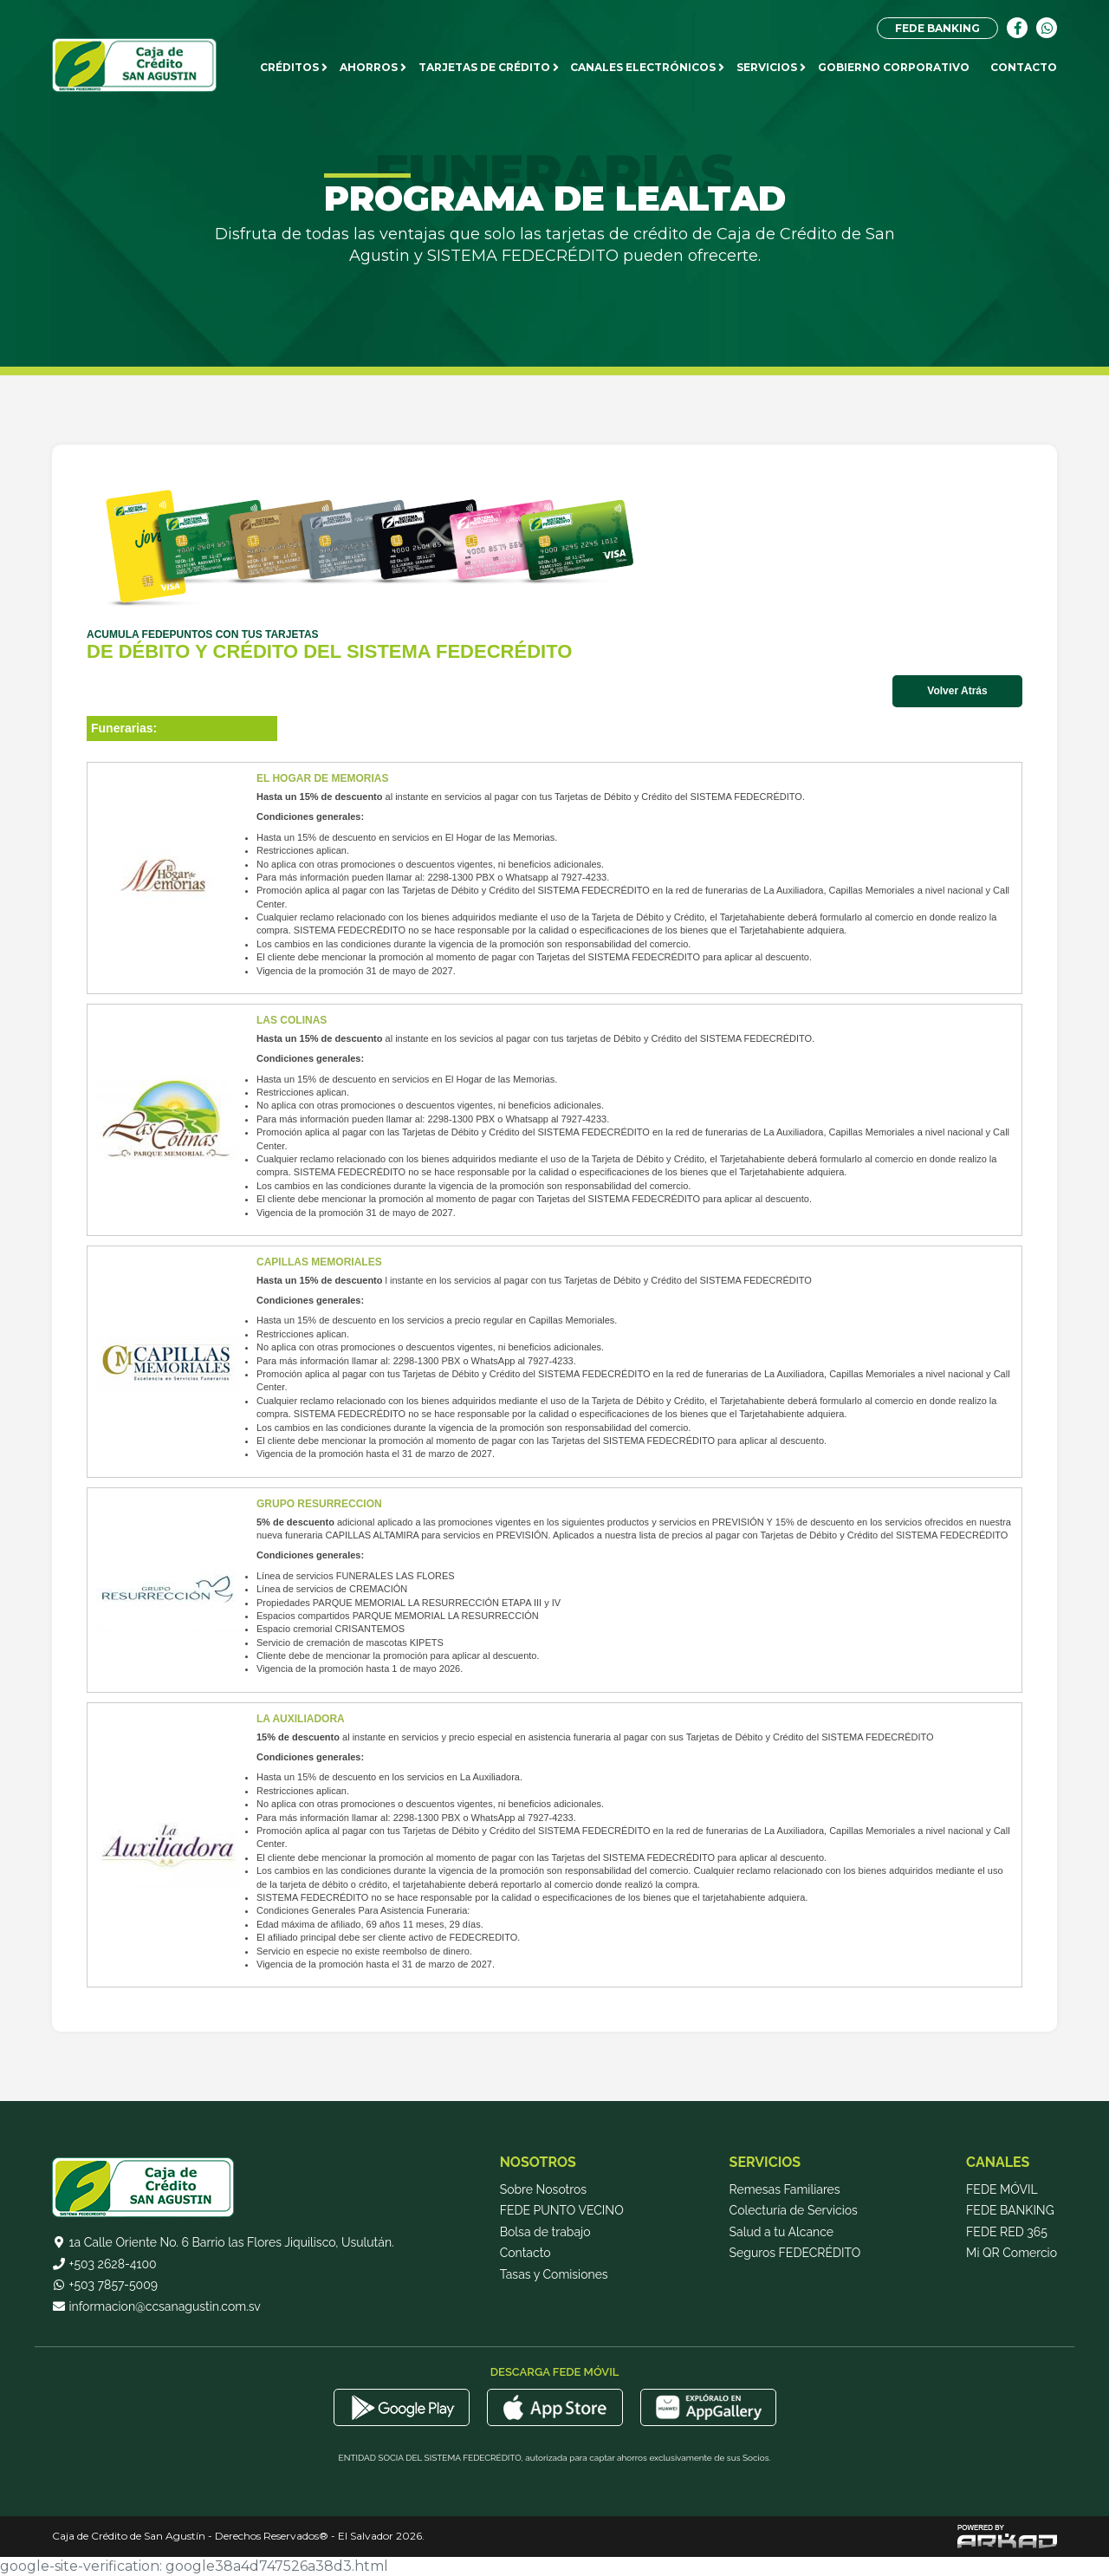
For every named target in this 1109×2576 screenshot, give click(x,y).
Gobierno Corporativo (894, 67)
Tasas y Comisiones (554, 2281)
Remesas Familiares (785, 2195)
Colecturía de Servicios (794, 2217)
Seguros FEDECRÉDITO (795, 2260)
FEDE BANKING (937, 28)
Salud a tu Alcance (781, 2238)
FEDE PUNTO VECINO (562, 2217)
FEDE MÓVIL (1001, 2195)
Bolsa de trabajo (545, 2238)
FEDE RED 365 (1006, 2238)
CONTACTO (1023, 67)
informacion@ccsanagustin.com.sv (156, 2313)
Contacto (525, 2260)
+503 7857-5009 (105, 2292)
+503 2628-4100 (104, 2270)
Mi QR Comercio (1011, 2260)
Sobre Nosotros (543, 2195)
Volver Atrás (957, 691)
